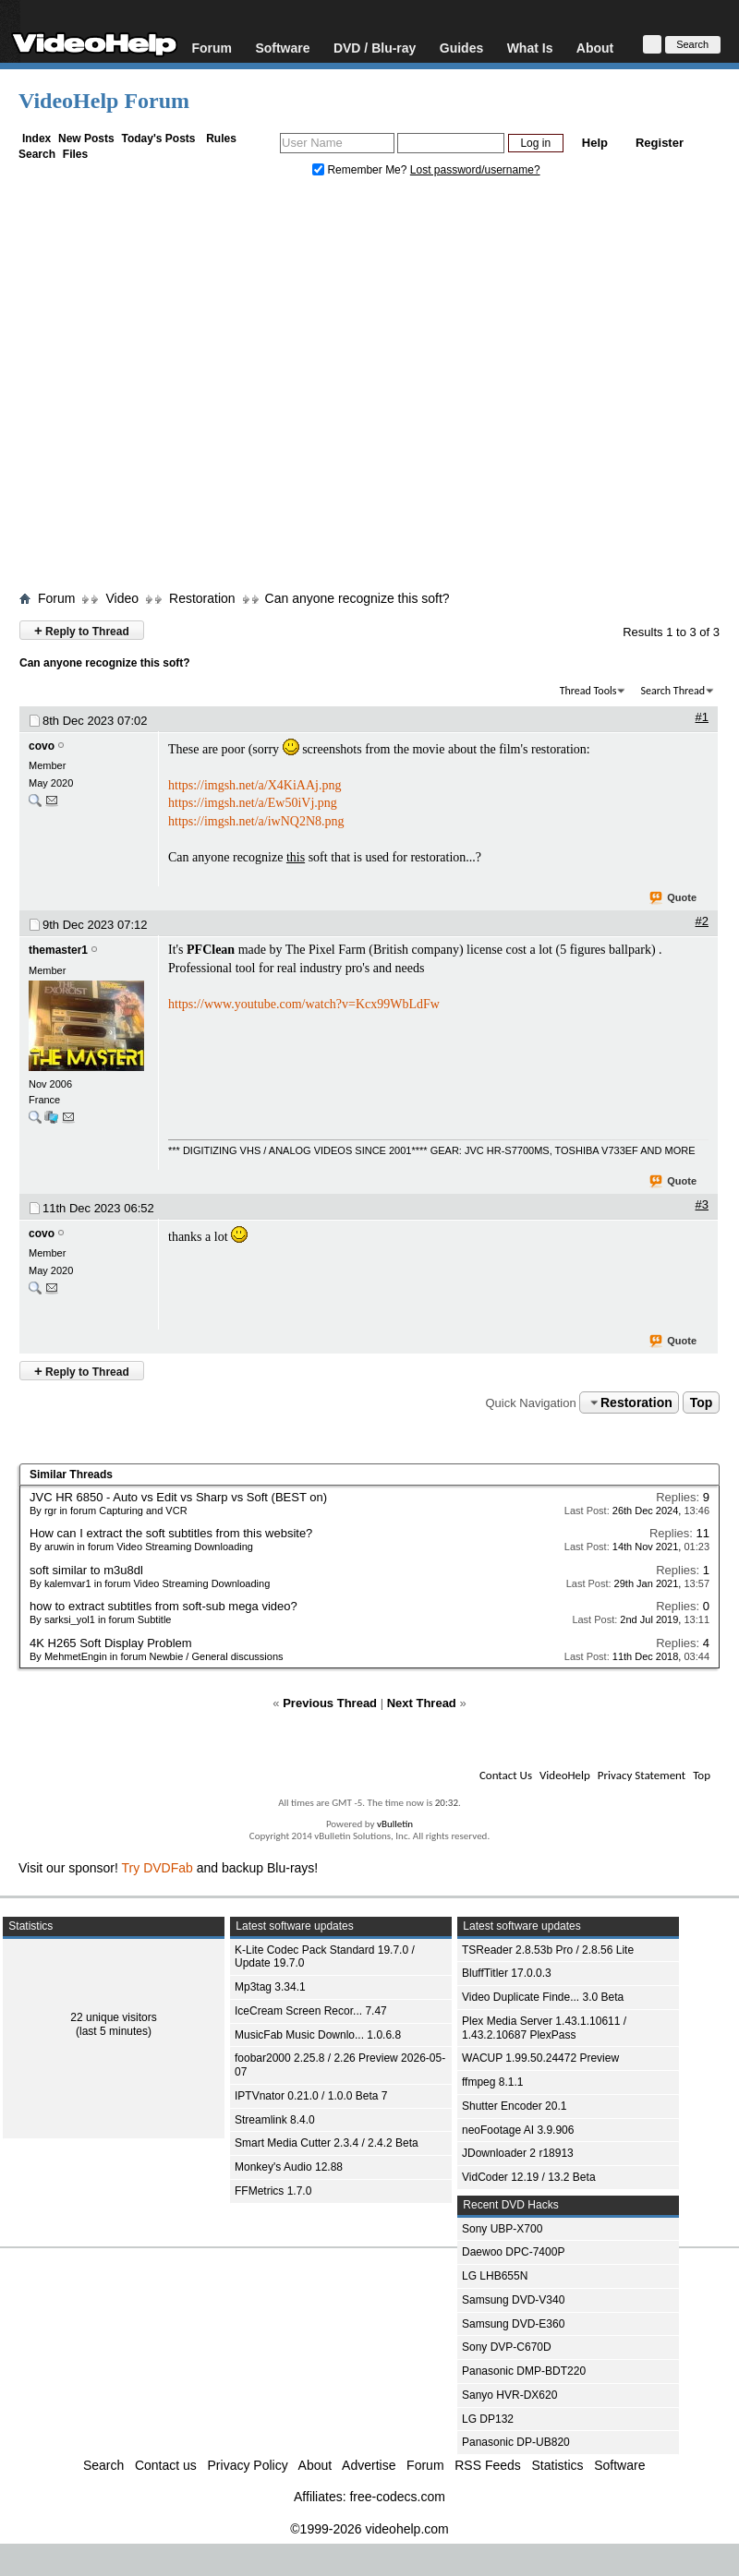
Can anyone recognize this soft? (357, 598)
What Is (530, 47)
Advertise (368, 2465)
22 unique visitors (113, 2017)
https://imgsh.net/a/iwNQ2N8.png (256, 821)
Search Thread (672, 690)
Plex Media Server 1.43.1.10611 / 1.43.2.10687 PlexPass (544, 2028)
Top (701, 1402)
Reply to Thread (81, 630)
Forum (211, 47)
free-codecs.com (396, 2496)
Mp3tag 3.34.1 (270, 1986)
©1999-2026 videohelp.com (369, 2529)
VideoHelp (564, 1775)
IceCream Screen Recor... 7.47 (311, 2010)
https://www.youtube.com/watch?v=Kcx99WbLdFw (304, 1004)
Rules (221, 138)
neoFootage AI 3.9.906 (518, 2130)
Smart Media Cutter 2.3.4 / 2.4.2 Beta (326, 2143)
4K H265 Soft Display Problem (111, 1643)
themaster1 (58, 950)
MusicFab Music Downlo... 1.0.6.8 (318, 2034)
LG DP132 (488, 2419)
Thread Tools (588, 690)
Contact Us (505, 1775)
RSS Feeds (487, 2465)
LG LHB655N (494, 2275)
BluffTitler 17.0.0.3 (506, 1973)
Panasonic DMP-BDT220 (524, 2371)
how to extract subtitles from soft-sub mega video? (163, 1606)
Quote (674, 898)
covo (42, 746)
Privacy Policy (248, 2465)
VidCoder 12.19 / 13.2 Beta (529, 2177)
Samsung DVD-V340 (513, 2299)
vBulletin (395, 1824)
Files (75, 154)
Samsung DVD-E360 (513, 2323)
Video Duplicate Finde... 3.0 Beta (543, 1997)
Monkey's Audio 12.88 (289, 2167)
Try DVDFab (157, 1867)
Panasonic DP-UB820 (516, 2442)
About (594, 47)
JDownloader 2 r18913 (518, 2153)
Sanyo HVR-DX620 (509, 2395)
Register (660, 143)
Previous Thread (330, 1703)
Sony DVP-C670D (506, 2347)
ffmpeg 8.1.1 (493, 2082)
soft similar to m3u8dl (86, 1570)
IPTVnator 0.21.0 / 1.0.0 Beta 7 (311, 2095)
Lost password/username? (475, 169)
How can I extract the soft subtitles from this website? (171, 1533)
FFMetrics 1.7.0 (273, 2191)
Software (282, 47)
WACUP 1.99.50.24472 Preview (540, 2058)
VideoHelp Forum (103, 101)
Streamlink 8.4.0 (275, 2119)
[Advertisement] (173, 388)
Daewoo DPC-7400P (513, 2251)
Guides (461, 47)
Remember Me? (361, 169)
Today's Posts (158, 138)
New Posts (86, 138)
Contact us (166, 2465)
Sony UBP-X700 (502, 2228)
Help (595, 143)
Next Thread (421, 1703)
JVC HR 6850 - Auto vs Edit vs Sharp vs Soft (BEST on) (178, 1497)
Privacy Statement (641, 1775)
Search (36, 154)
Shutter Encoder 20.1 (514, 2106)
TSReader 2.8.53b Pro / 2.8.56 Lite (548, 1950)
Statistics (558, 2465)
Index (36, 138)
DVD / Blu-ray (374, 47)
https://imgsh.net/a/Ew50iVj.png (252, 803)
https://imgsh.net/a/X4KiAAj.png (254, 785)
